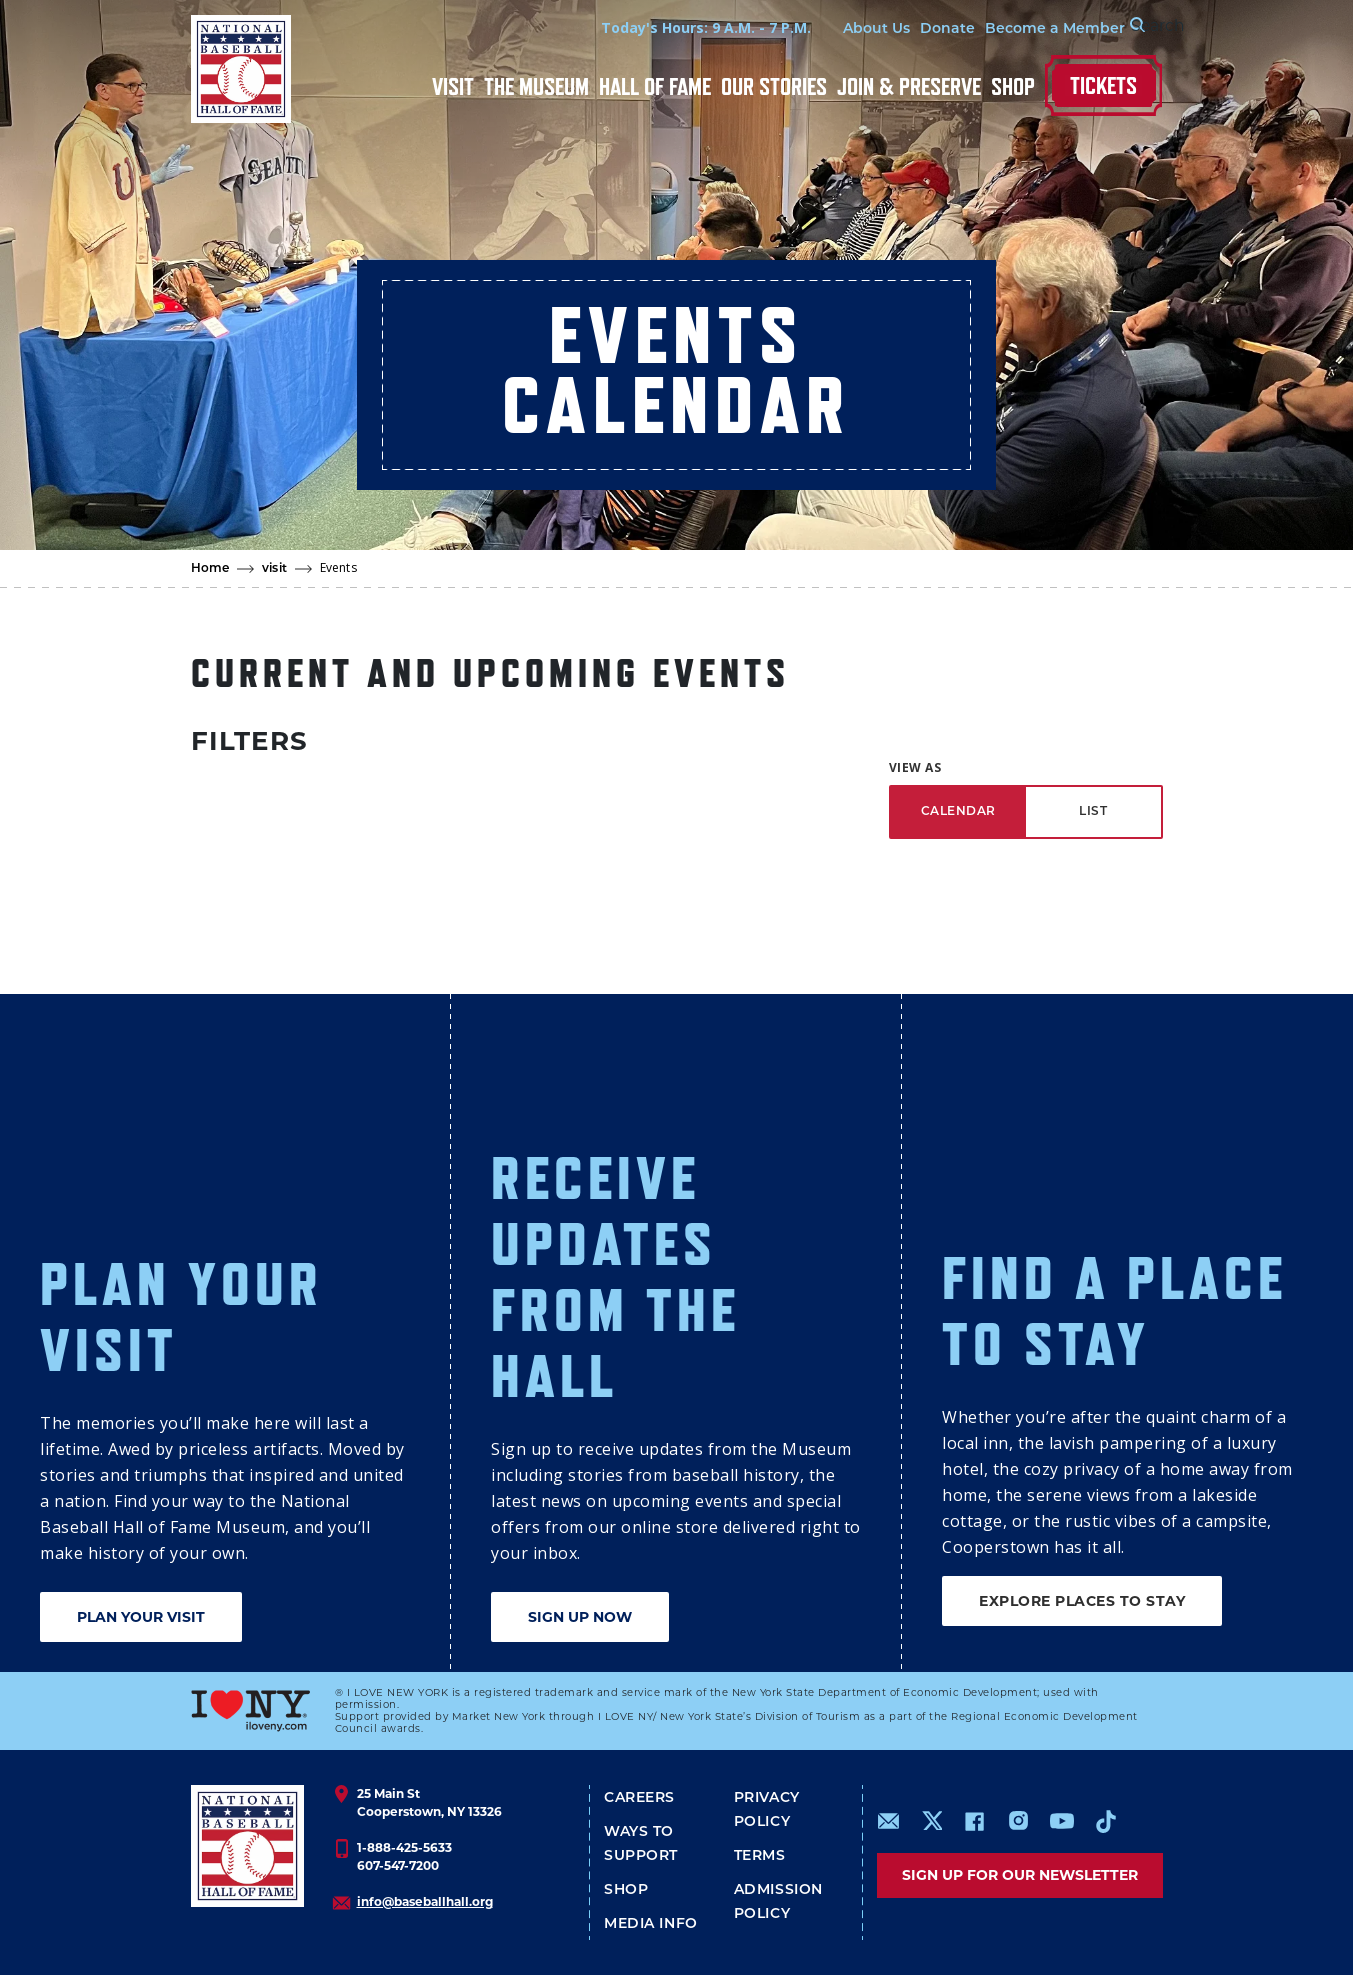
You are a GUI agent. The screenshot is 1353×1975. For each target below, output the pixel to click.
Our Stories (774, 86)
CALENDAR (958, 812)
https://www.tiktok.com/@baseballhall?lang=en (1106, 1821)
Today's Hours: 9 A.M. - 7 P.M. (643, 27)
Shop (1013, 86)
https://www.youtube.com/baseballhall (1062, 1821)
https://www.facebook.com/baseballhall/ (974, 1821)
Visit (453, 86)
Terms (760, 1856)
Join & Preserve (909, 86)
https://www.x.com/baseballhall (931, 1819)
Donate (884, 29)
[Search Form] (1112, 28)
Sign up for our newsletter (1020, 1875)
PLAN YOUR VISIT (141, 1617)
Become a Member (992, 29)
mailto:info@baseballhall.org (889, 1821)
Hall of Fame (655, 86)
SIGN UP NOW (580, 1617)
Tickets (1103, 85)
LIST (1093, 812)
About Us (813, 29)
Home (210, 569)
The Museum (536, 86)
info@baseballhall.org (425, 1901)
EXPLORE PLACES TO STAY (1082, 1601)
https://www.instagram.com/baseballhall (1018, 1821)
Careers (639, 1798)
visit (274, 569)
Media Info (651, 1924)
